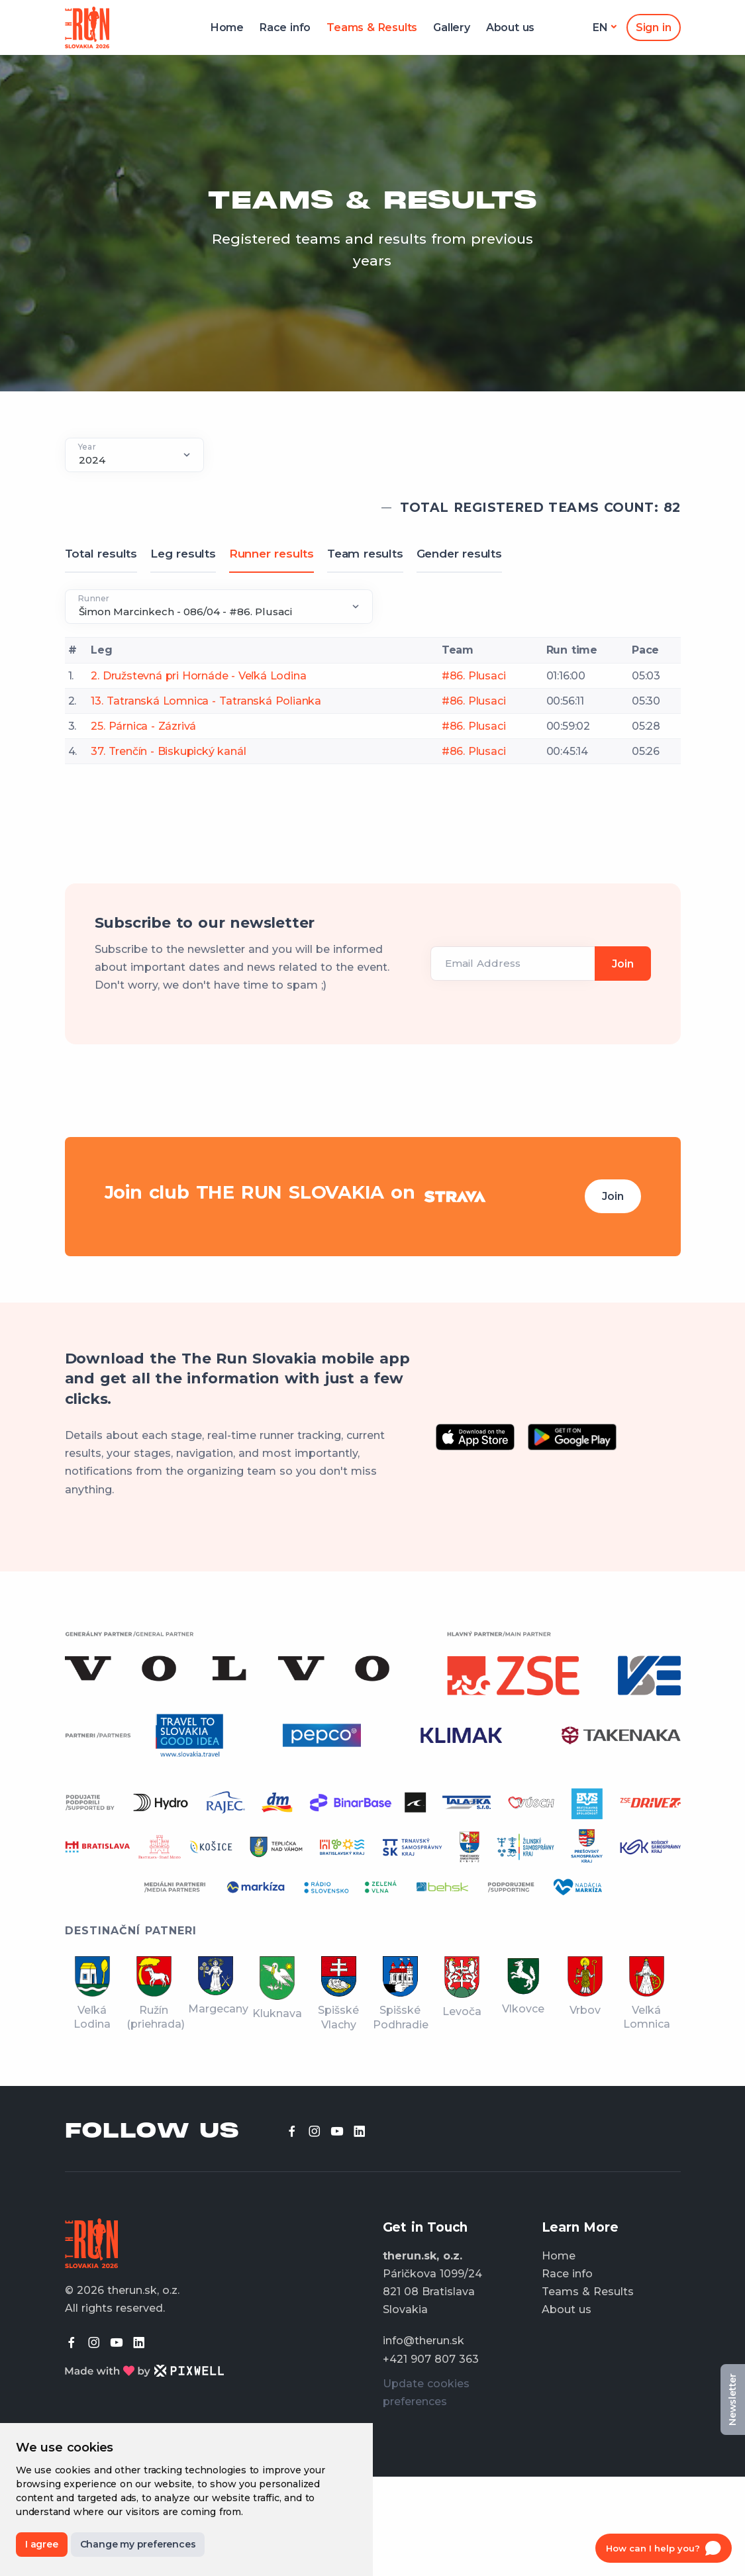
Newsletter (732, 2399)
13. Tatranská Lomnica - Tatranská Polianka (206, 701)
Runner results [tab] (271, 553)
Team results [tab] (365, 553)
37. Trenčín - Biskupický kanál (168, 751)
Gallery (451, 27)
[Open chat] (663, 2548)
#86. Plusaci (474, 675)
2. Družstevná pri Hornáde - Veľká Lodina (198, 675)
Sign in (653, 27)
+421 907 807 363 (431, 2359)
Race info (285, 27)
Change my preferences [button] (138, 2544)
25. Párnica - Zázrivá (143, 726)
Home (227, 27)
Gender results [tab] (459, 553)
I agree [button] (41, 2544)
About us (510, 27)
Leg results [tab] (183, 553)
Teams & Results (371, 27)
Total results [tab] (101, 553)
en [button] (600, 27)
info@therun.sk (423, 2340)
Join (612, 1196)
